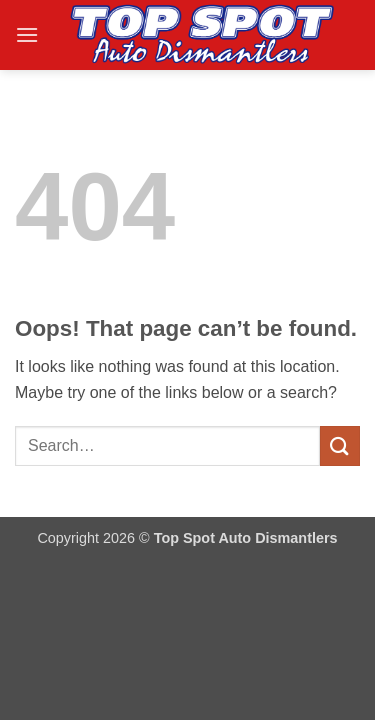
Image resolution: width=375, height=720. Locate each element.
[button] (27, 34)
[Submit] (340, 445)
